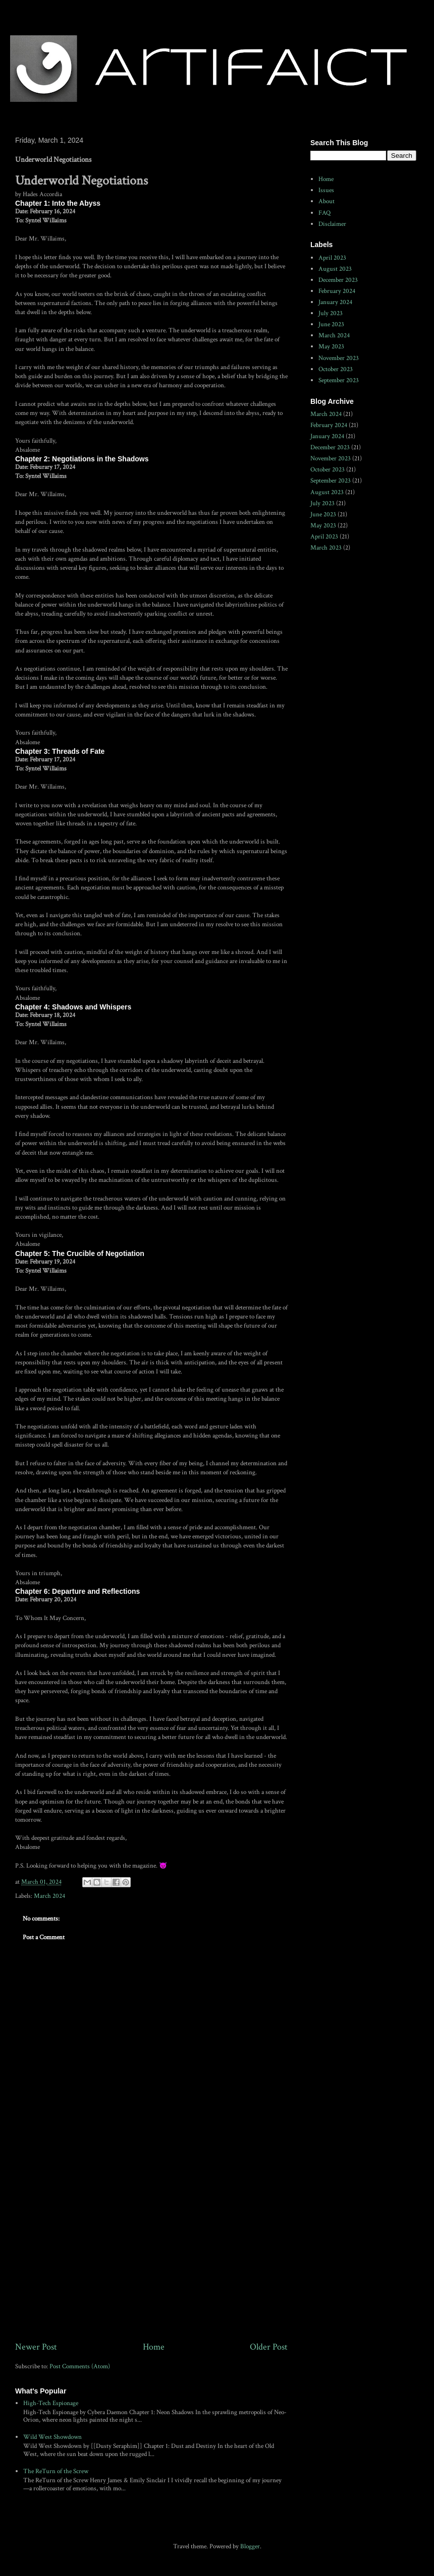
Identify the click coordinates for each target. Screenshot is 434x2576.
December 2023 (338, 280)
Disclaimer (332, 224)
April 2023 (332, 258)
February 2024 (336, 291)
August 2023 (335, 269)
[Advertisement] (151, 2256)
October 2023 (335, 369)
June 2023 (331, 324)
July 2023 (330, 313)
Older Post (269, 2347)
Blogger (250, 2546)
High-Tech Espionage (50, 2403)
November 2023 (338, 358)
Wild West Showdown (52, 2437)
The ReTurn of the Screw (55, 2471)
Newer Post (36, 2347)
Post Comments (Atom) (79, 2366)
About (326, 201)
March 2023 (326, 548)
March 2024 (49, 1896)
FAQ (324, 213)
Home (154, 2347)
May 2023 (331, 346)
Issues (326, 190)
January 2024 (335, 302)
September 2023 (338, 380)
